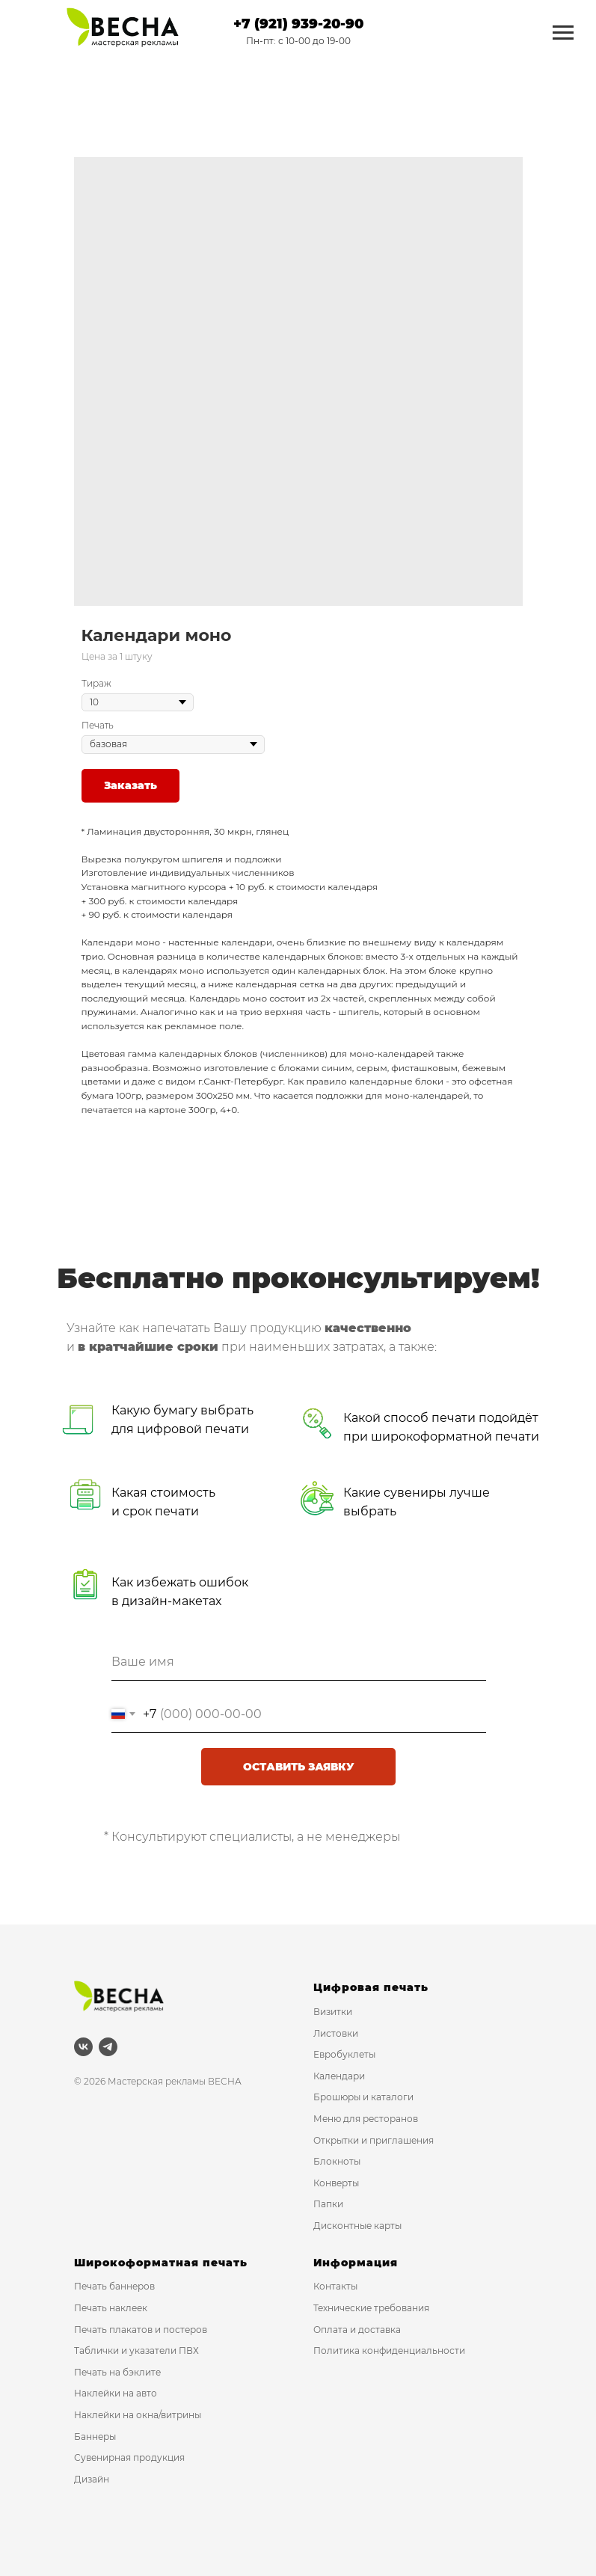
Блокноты (336, 2161)
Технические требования (371, 2307)
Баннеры (95, 2436)
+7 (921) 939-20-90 (298, 24)
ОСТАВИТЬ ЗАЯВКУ (298, 1766)
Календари (339, 2076)
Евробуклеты (344, 2054)
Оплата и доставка (357, 2329)
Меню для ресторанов (365, 2118)
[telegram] (108, 2046)
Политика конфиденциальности (389, 2350)
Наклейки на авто (115, 2393)
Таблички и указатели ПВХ (136, 2350)
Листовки (335, 2033)
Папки (328, 2203)
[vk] (83, 2046)
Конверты (336, 2183)
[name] (298, 1662)
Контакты (335, 2286)
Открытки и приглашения (373, 2140)
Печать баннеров (114, 2286)
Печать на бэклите (117, 2372)
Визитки (332, 2011)
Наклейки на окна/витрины (137, 2414)
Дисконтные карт (354, 2225)
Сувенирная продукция (129, 2457)
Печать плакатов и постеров (140, 2329)
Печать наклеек (110, 2307)
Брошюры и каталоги (363, 2097)
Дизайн (91, 2479)
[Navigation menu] (563, 32)
